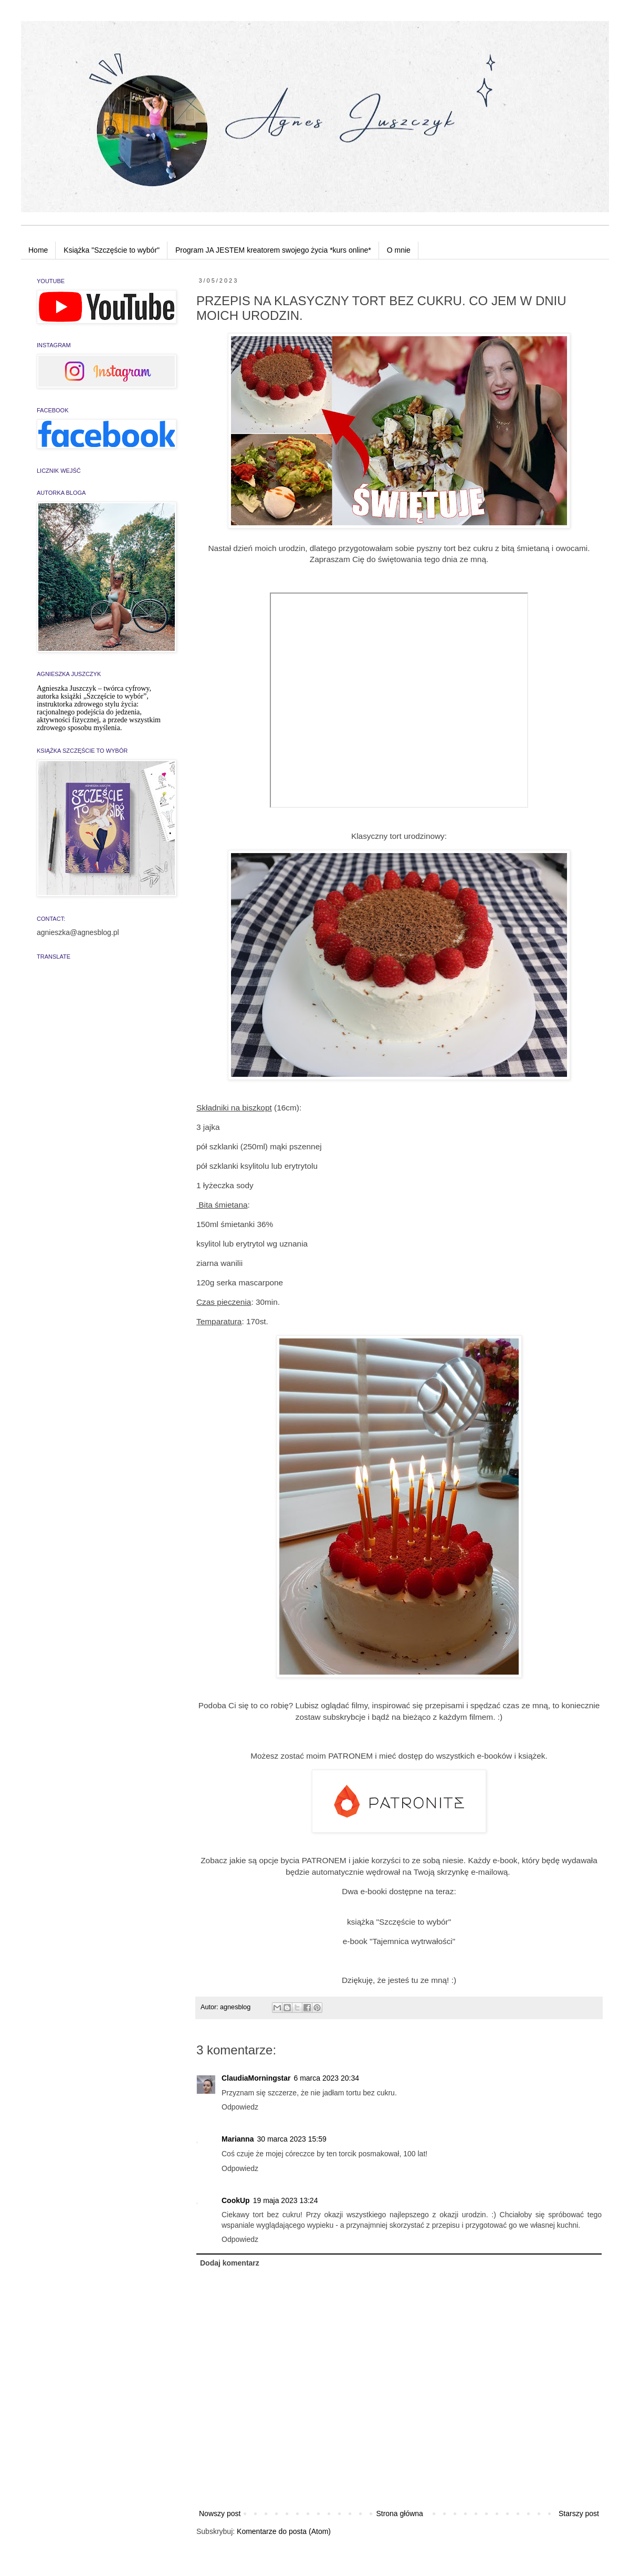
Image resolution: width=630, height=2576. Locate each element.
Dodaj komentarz (229, 2263)
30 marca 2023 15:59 (291, 2139)
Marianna (238, 2139)
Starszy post (579, 2513)
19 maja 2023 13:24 (285, 2200)
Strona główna (399, 2513)
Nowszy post (219, 2513)
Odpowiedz (240, 2107)
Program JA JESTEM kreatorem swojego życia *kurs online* (273, 250)
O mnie (399, 250)
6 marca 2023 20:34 (326, 2078)
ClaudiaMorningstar (256, 2078)
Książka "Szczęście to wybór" (112, 250)
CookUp (236, 2200)
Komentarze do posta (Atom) (284, 2531)
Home (38, 250)
